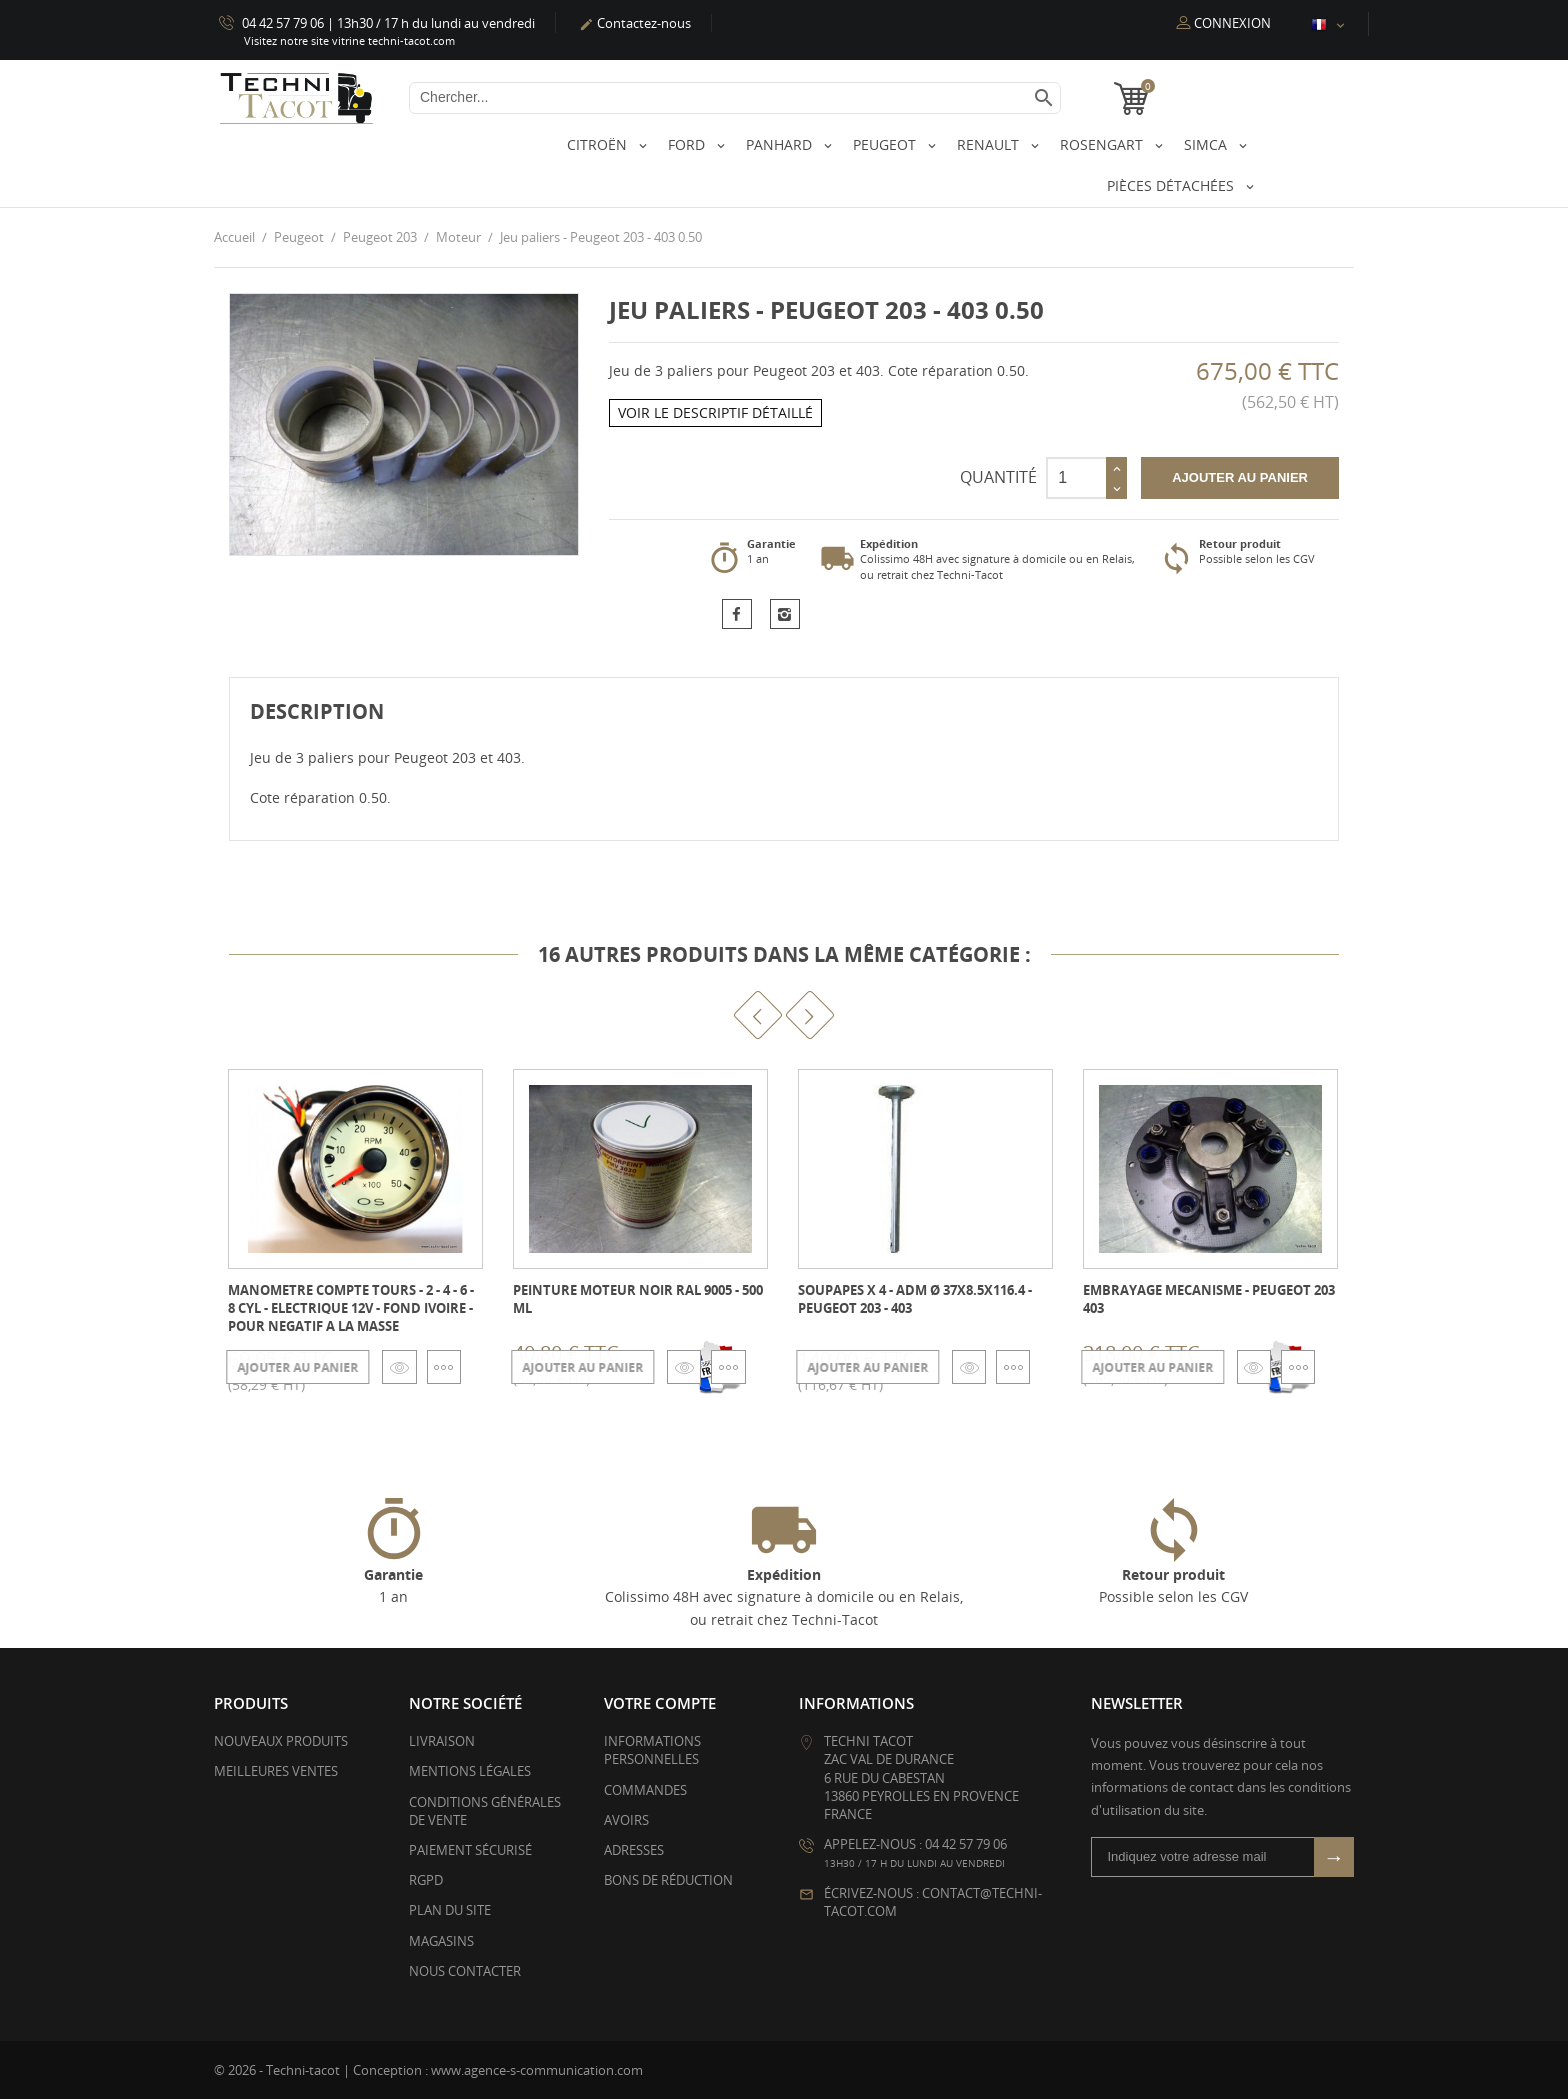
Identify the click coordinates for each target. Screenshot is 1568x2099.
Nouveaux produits (281, 1741)
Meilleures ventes (276, 1771)
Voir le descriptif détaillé (715, 412)
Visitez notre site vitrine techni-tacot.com (349, 40)
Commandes (645, 1789)
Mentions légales (470, 1771)
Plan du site (450, 1910)
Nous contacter (465, 1970)
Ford (688, 144)
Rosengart (1103, 144)
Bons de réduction (668, 1880)
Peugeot (886, 144)
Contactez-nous (635, 23)
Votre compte (660, 1703)
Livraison (442, 1741)
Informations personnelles (652, 1750)
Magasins (441, 1940)
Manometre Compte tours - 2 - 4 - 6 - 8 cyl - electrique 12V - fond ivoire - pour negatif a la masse (351, 1307)
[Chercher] (735, 98)
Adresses (634, 1850)
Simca (1207, 144)
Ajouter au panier (1240, 476)
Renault (990, 144)
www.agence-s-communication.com (537, 2069)
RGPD (426, 1880)
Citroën (599, 144)
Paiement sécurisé (470, 1850)
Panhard (781, 144)
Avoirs (626, 1819)
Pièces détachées (1172, 185)
